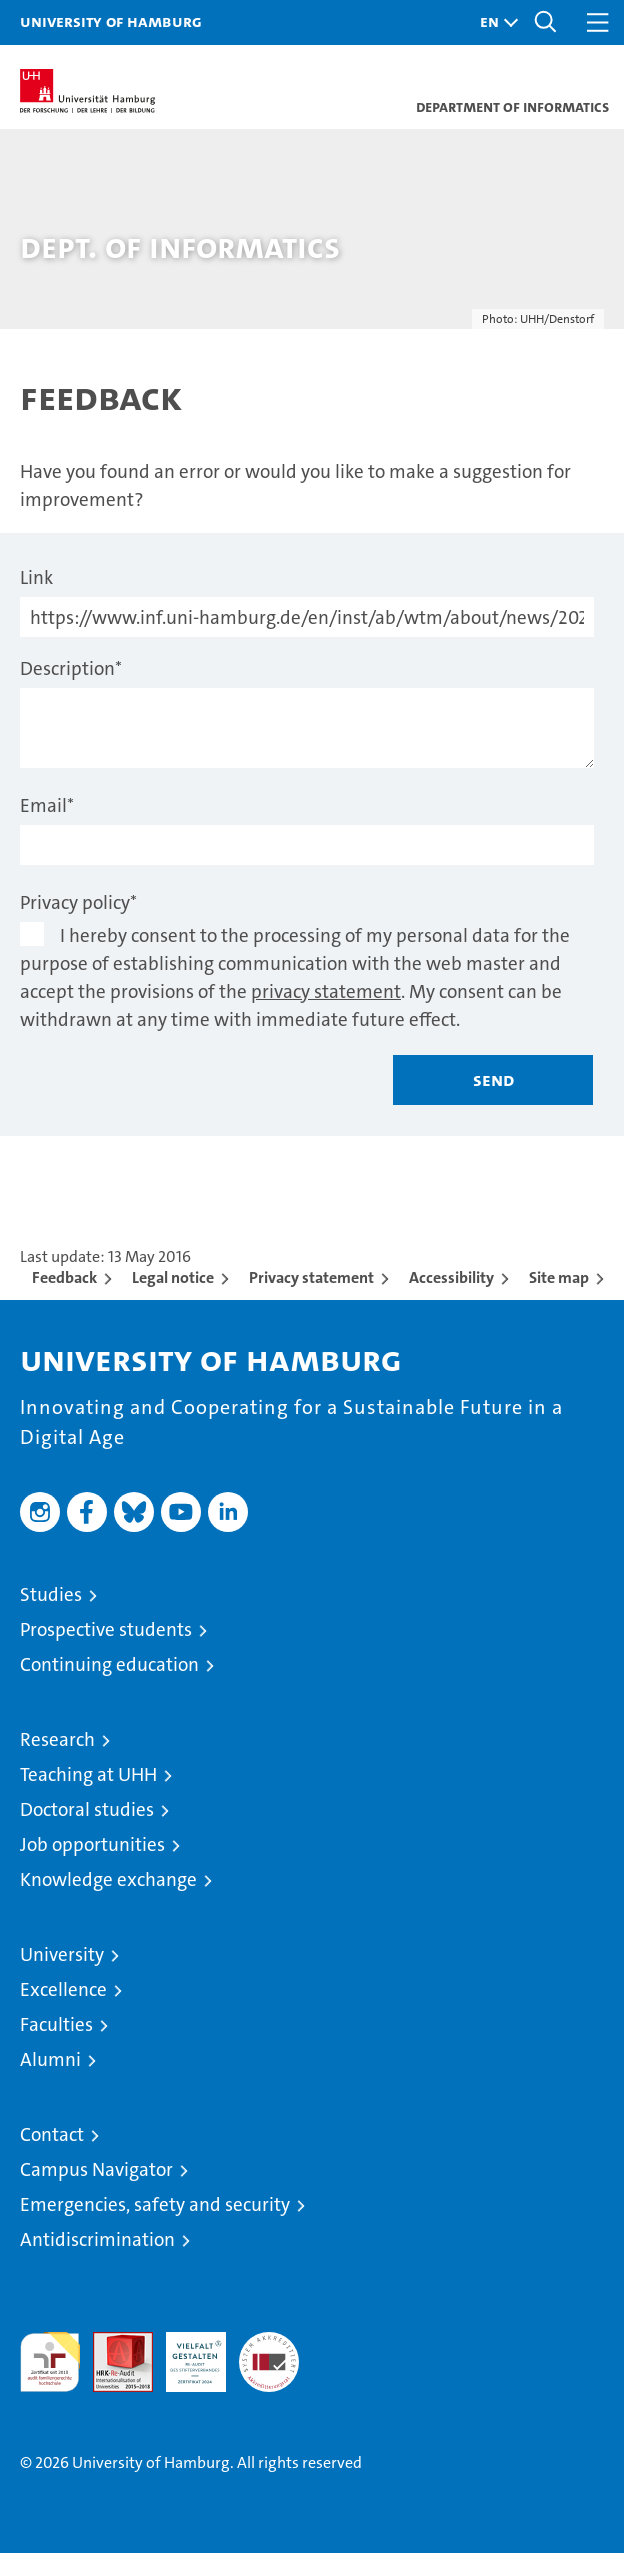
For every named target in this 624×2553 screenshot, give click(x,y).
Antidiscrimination (97, 2239)
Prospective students (106, 1629)
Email (47, 805)
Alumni (50, 2059)
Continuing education (109, 1664)
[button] (494, 22)
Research (57, 1739)
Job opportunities (92, 1844)
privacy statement (326, 991)
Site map (559, 1277)
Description (71, 668)
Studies (51, 1594)
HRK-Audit (185, 2353)
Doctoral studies (87, 1809)
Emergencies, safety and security (155, 2204)
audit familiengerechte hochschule (50, 2362)
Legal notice (173, 1277)
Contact (52, 2134)
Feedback (64, 1277)
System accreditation (269, 2353)
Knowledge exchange (108, 1879)
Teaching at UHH (88, 1774)
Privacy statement (311, 1277)
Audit (112, 2342)
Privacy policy (78, 902)
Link (36, 577)
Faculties (56, 2024)
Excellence (63, 1989)
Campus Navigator (96, 2169)
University (62, 1954)
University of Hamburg (111, 21)
